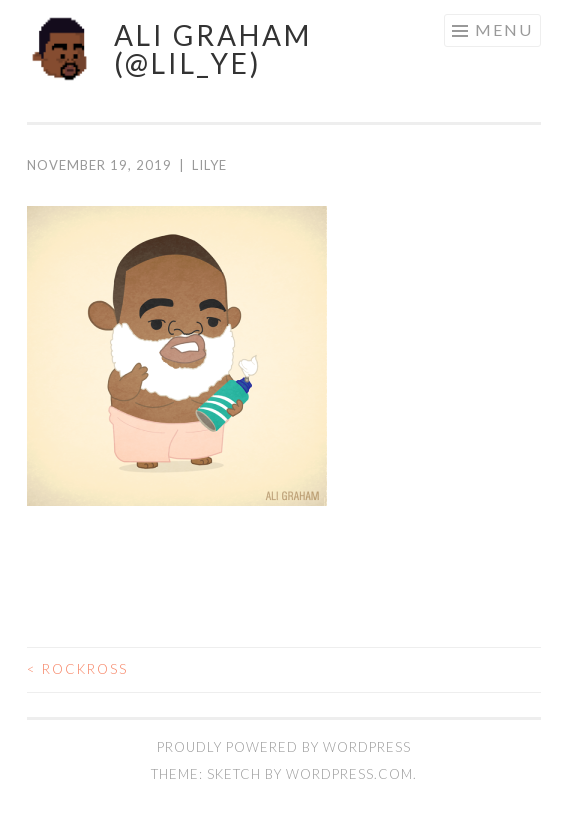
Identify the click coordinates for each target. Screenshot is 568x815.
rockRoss (77, 669)
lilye (209, 165)
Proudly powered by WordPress (284, 747)
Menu (504, 29)
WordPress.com (349, 774)
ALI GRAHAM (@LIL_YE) (213, 49)
